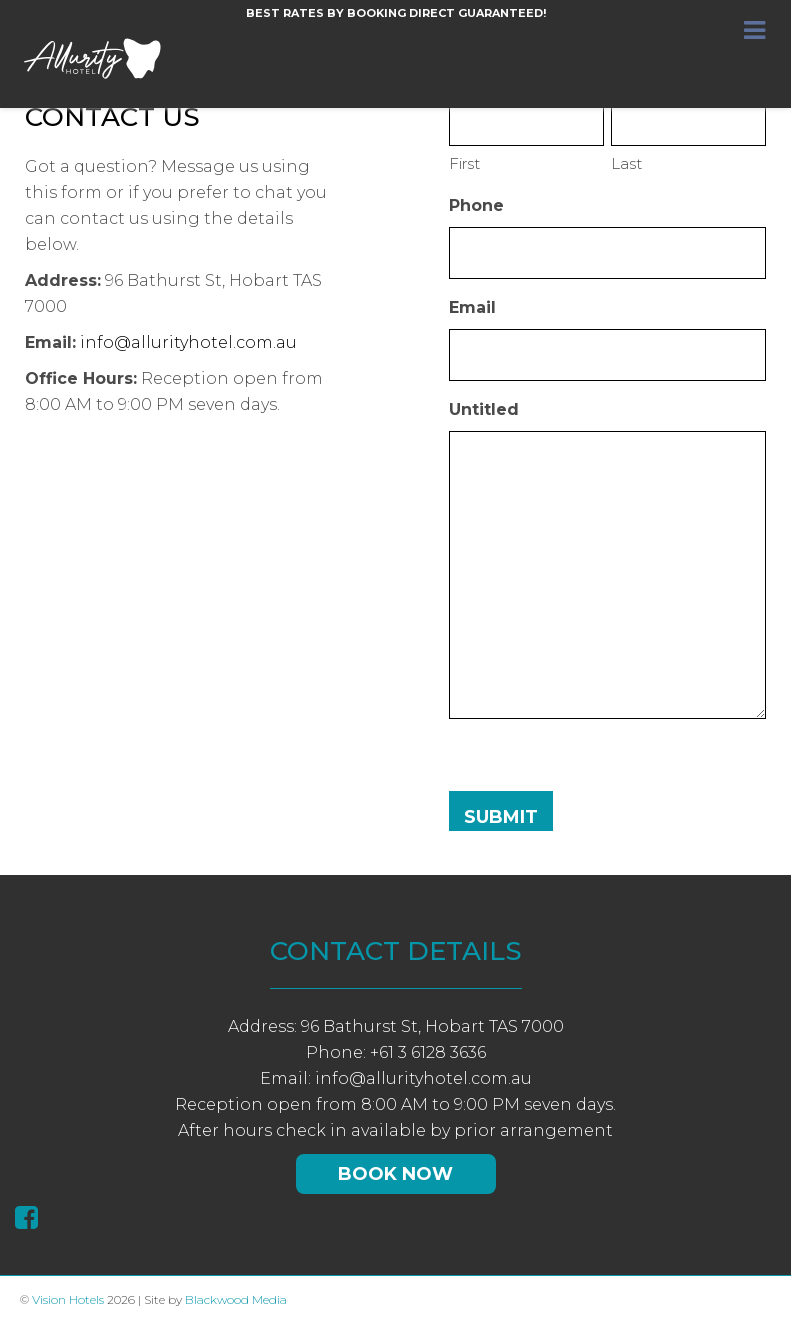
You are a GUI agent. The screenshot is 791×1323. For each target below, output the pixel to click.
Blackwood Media (236, 1299)
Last (626, 163)
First (464, 163)
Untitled (484, 409)
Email (472, 307)
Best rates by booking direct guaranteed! (396, 13)
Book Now (395, 1174)
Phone (476, 205)
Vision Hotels (68, 1299)
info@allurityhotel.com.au (188, 342)
